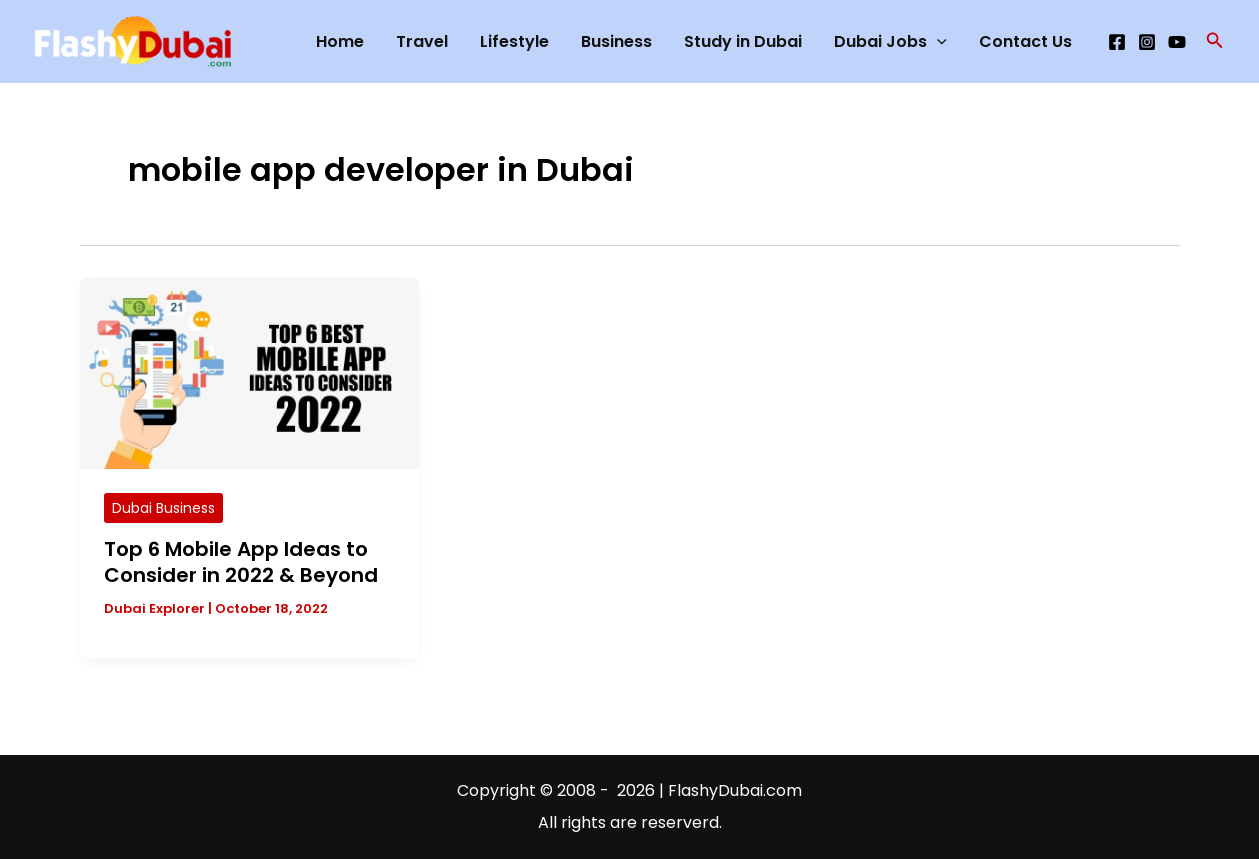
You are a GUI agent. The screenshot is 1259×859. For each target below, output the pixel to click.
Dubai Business (163, 508)
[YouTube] (1177, 42)
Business (616, 41)
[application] (937, 42)
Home (340, 41)
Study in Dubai (743, 41)
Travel (422, 41)
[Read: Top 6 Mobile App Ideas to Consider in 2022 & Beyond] (250, 372)
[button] (1215, 42)
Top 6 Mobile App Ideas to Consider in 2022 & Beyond (241, 562)
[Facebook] (1117, 42)
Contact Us (1025, 41)
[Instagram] (1147, 42)
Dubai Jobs (890, 42)
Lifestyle (514, 41)
